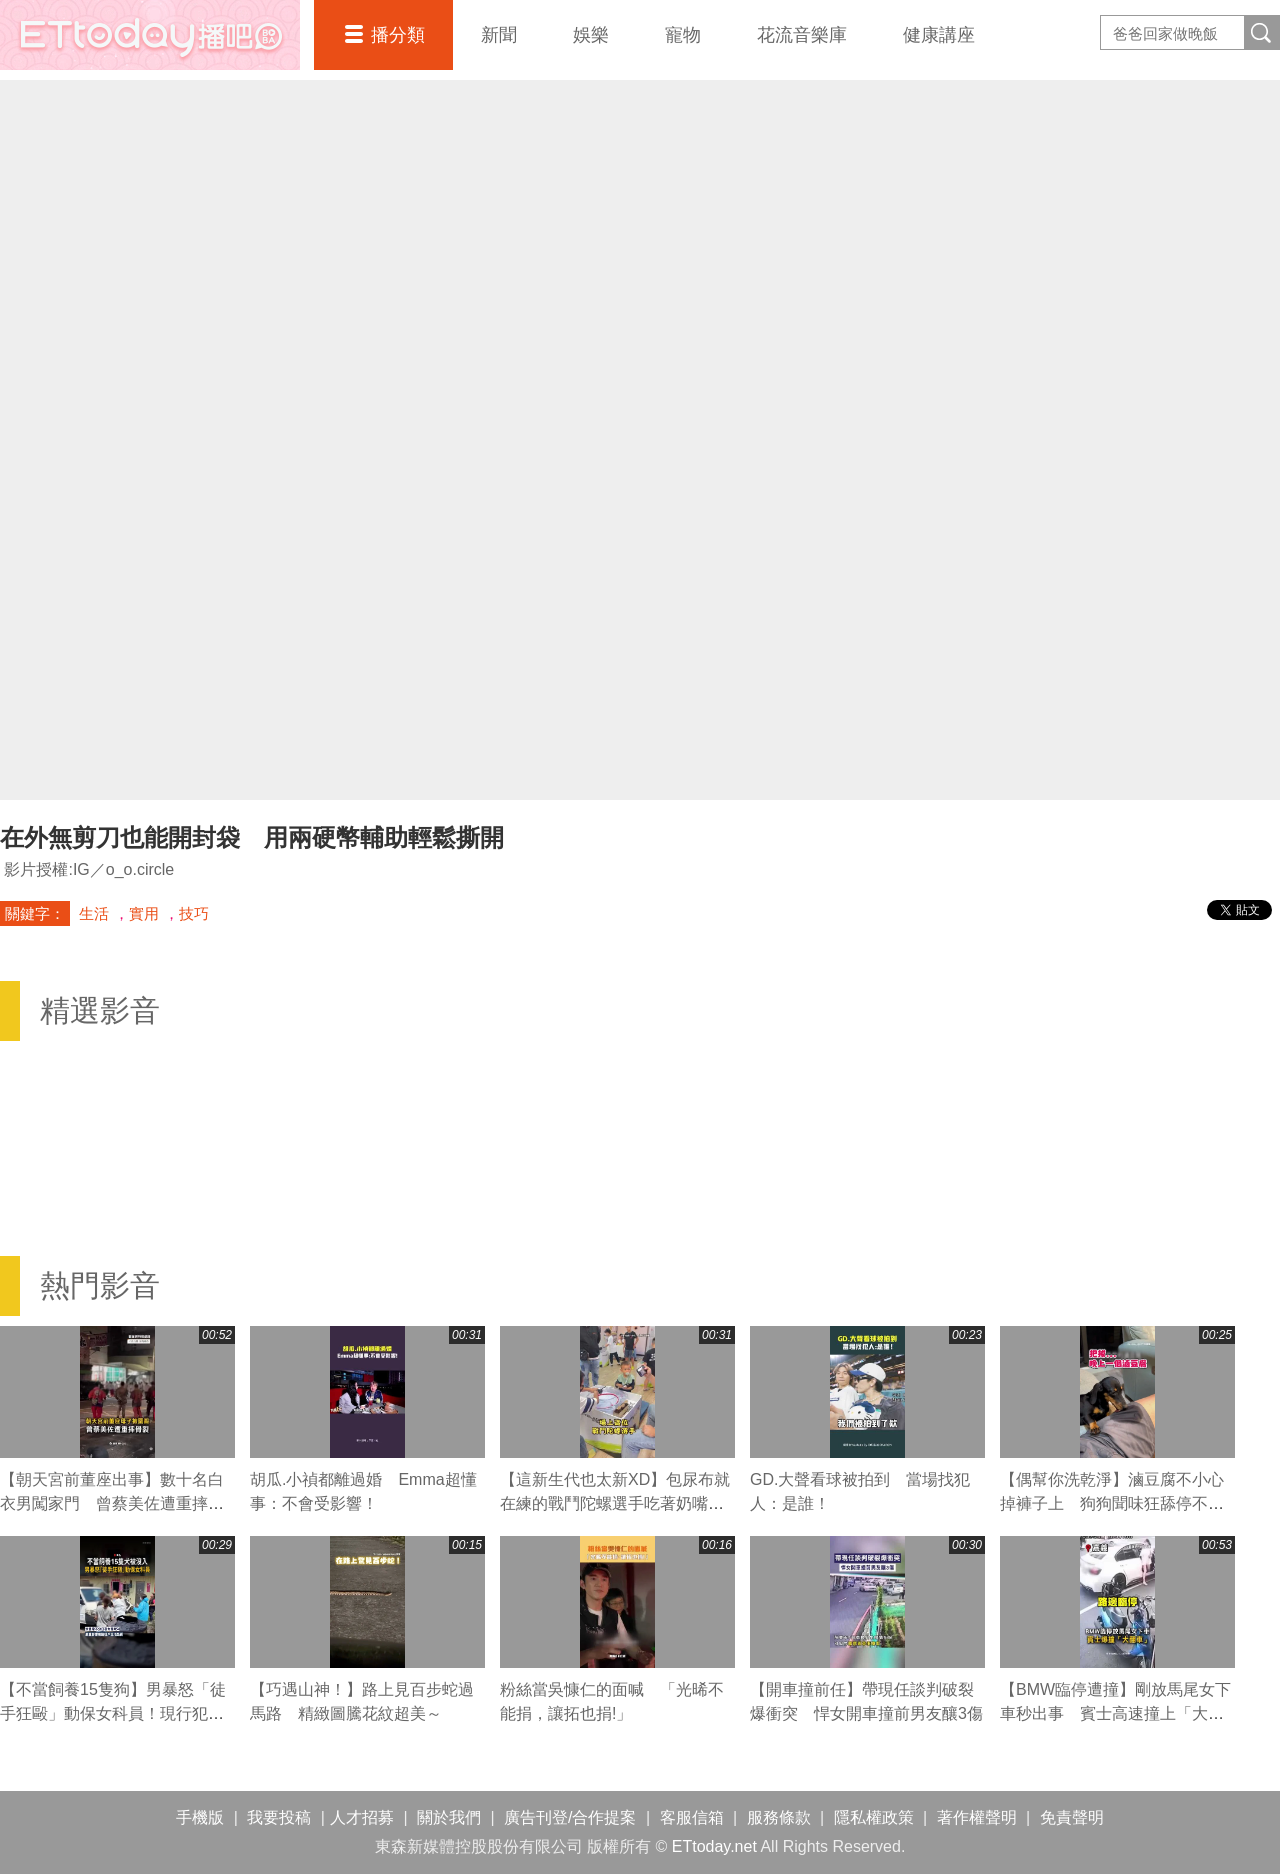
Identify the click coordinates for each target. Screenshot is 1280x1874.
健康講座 (939, 35)
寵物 (683, 35)
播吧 (150, 35)
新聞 (499, 35)
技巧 (194, 913)
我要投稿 (279, 1817)
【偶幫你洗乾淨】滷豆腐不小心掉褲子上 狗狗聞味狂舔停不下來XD (1112, 1503)
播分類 (398, 35)
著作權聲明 (977, 1817)
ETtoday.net (714, 1846)
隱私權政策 (874, 1817)
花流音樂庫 (802, 35)
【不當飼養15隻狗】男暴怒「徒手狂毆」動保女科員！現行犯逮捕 (113, 1713)
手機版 (200, 1817)
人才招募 (362, 1817)
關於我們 (449, 1817)
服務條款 (779, 1817)
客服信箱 (692, 1817)
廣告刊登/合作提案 (570, 1817)
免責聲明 (1072, 1817)
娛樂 (591, 35)
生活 (94, 913)
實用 (144, 913)
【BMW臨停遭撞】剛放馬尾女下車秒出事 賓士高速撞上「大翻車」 (1115, 1713)
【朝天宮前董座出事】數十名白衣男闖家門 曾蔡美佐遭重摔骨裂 (112, 1503)
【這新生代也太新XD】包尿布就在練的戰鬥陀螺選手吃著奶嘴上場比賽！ (615, 1503)
